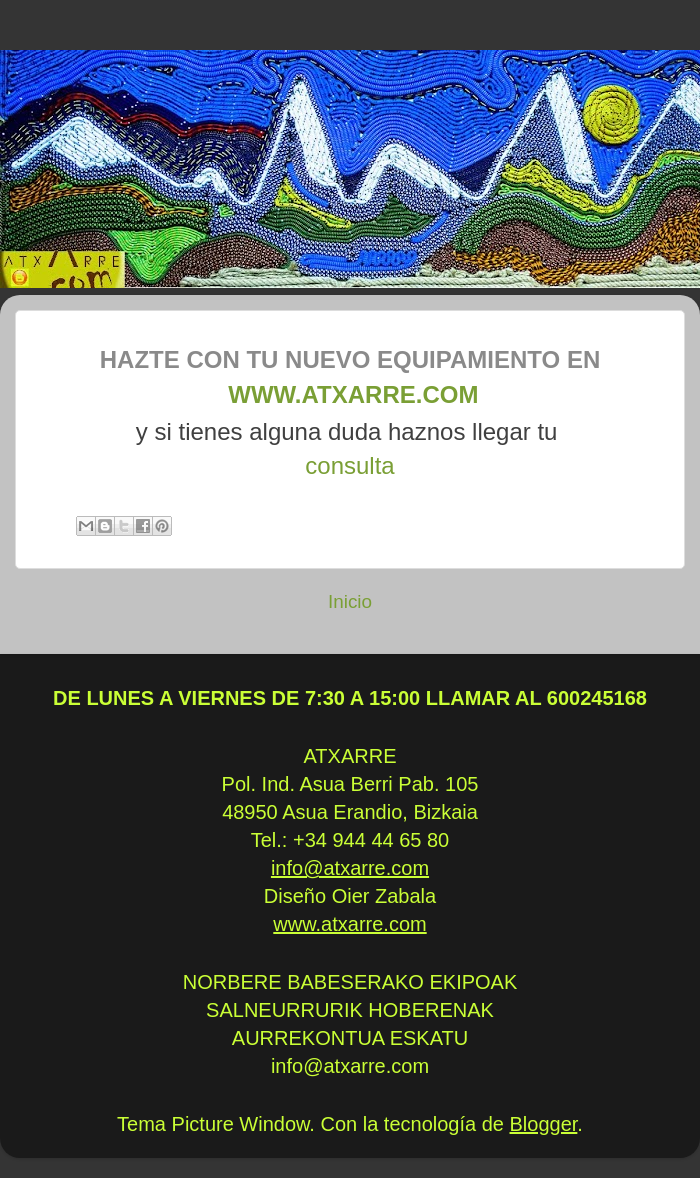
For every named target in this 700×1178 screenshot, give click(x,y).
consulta (349, 465)
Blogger (544, 1124)
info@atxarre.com (350, 868)
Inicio (350, 601)
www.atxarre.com (350, 394)
